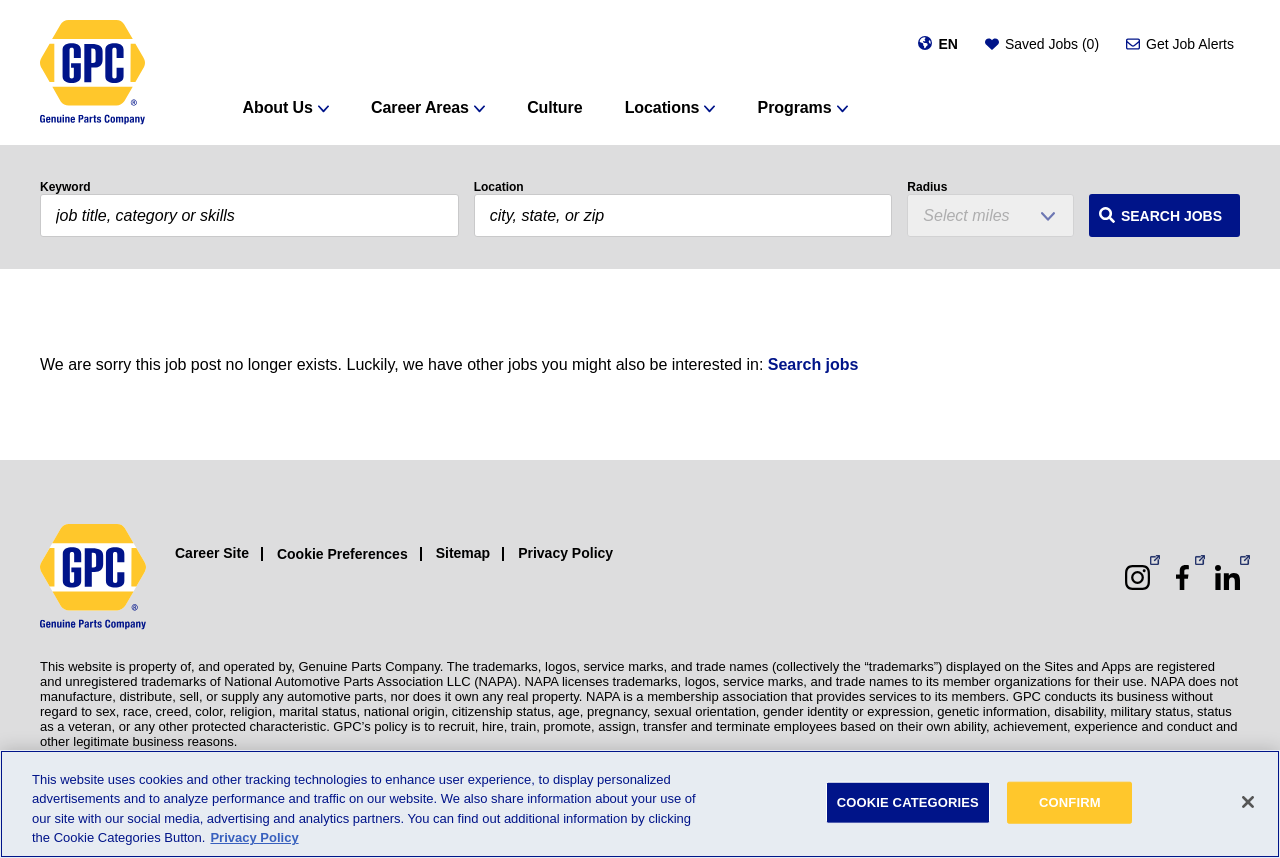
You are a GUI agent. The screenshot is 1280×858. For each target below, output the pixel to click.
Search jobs (813, 364)
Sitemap (463, 553)
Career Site (212, 553)
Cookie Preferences (342, 554)
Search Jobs (1171, 216)
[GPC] (92, 72)
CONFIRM (1070, 802)
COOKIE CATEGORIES (908, 802)
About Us (278, 107)
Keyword (65, 187)
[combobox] (683, 215)
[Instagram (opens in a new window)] (1137, 577)
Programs (795, 107)
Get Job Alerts (1190, 44)
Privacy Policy (565, 553)
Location (499, 187)
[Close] (1248, 802)
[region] (640, 804)
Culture (554, 107)
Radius (927, 187)
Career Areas (420, 107)
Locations (662, 107)
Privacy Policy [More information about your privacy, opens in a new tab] (254, 837)
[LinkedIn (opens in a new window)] (1227, 577)
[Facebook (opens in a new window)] (1182, 577)
